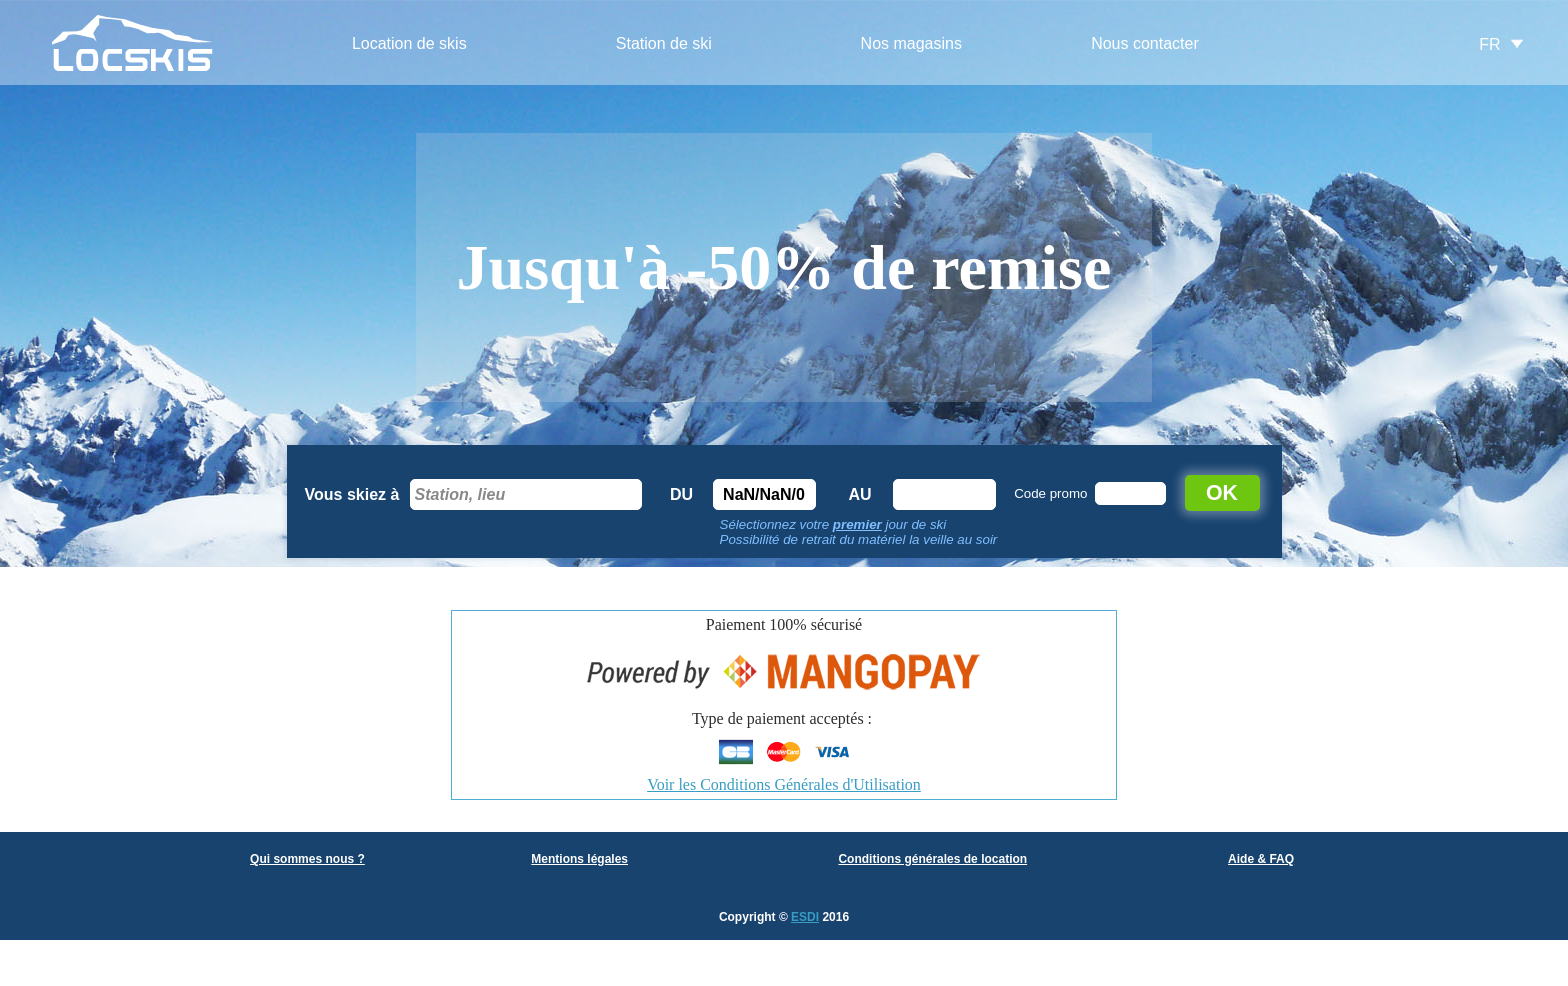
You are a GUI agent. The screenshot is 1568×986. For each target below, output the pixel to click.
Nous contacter (1145, 43)
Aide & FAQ (1261, 859)
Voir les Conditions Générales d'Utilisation (784, 784)
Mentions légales (579, 859)
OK (1222, 493)
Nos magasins (911, 43)
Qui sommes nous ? (307, 859)
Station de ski (664, 43)
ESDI (805, 917)
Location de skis (409, 43)
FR (1489, 44)
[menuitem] (409, 44)
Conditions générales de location (932, 859)
